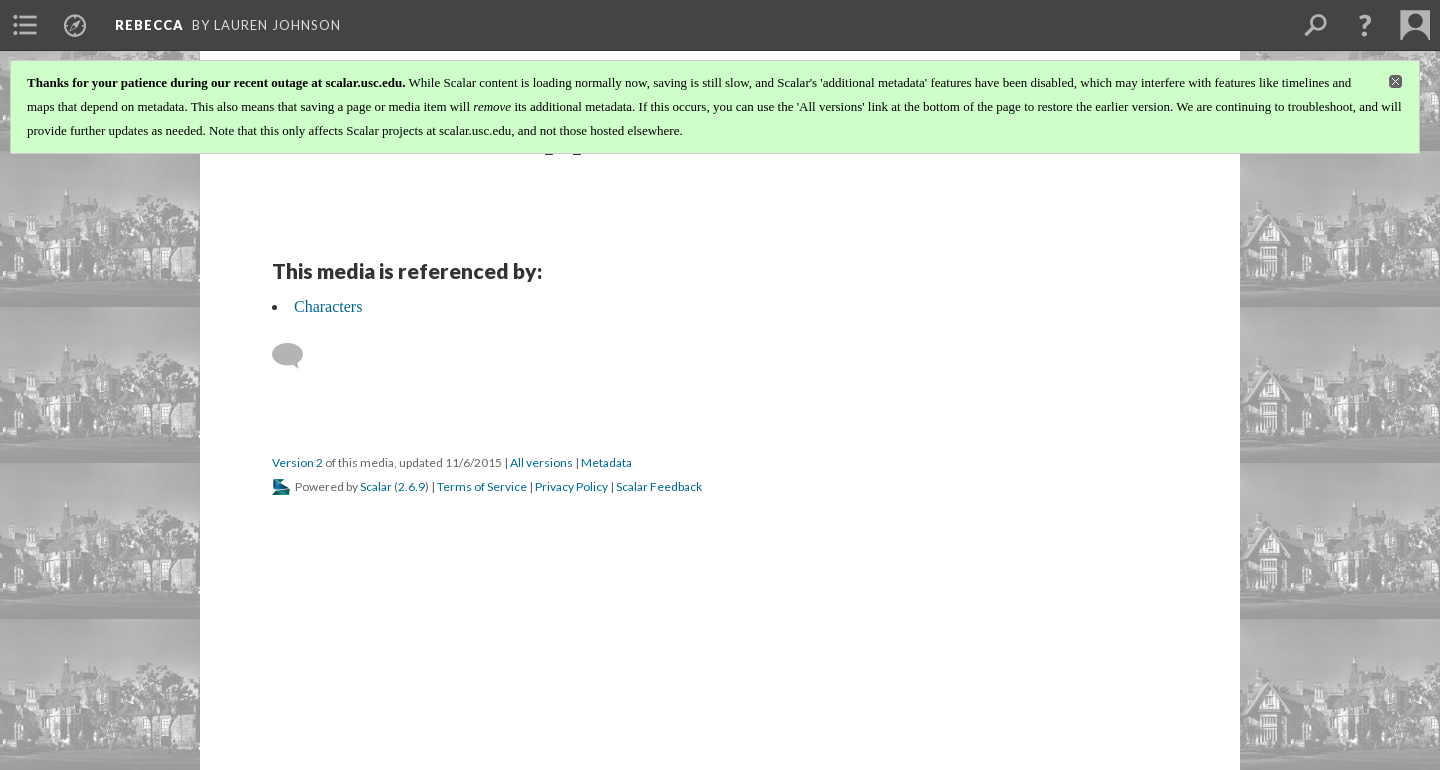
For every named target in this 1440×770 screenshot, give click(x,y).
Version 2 (297, 462)
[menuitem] (25, 25)
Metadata (606, 462)
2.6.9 (411, 486)
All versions (541, 462)
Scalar (376, 486)
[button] (1365, 25)
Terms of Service (482, 486)
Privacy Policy (571, 486)
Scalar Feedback (659, 486)
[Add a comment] (296, 356)
